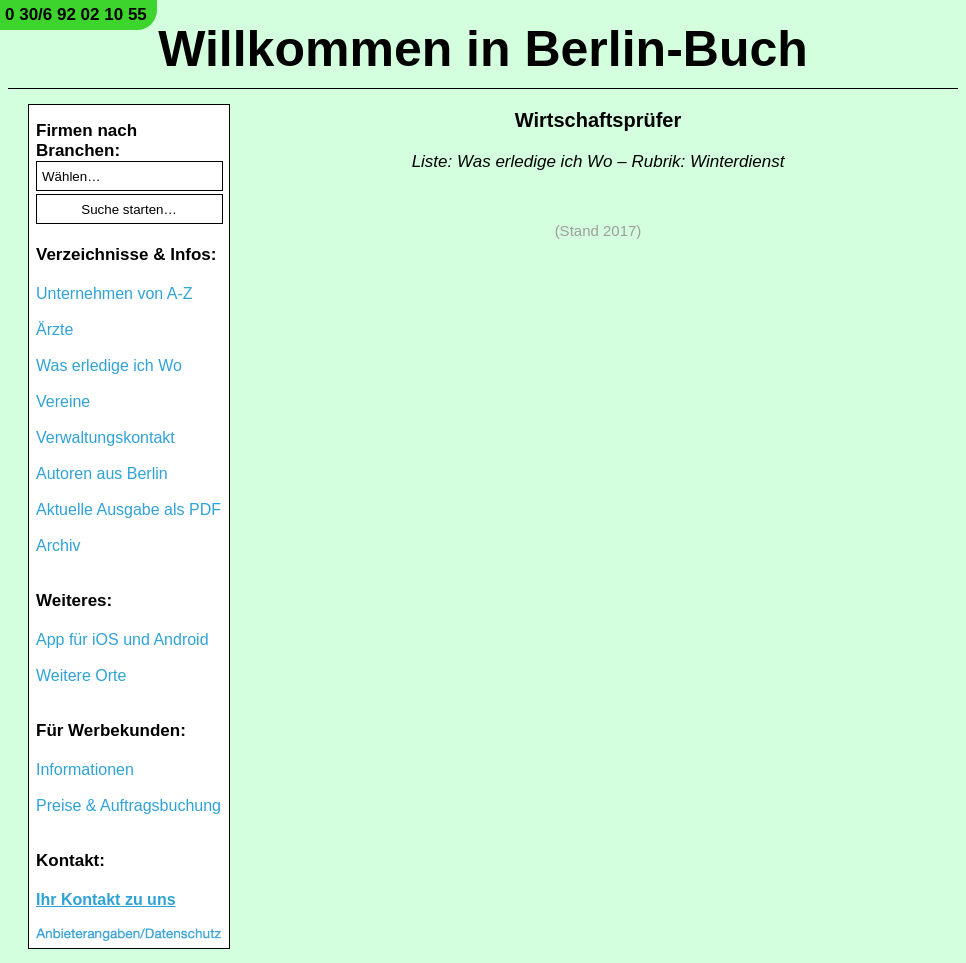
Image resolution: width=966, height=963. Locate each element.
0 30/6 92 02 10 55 (76, 14)
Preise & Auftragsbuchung (128, 805)
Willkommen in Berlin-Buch (483, 49)
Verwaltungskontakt (105, 437)
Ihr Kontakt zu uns (106, 899)
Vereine (63, 401)
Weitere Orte (81, 675)
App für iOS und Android (122, 639)
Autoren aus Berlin (102, 473)
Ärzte (54, 329)
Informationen (85, 769)
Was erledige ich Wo (109, 365)
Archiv (58, 545)
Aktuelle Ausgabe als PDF (128, 509)
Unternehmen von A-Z (114, 293)
